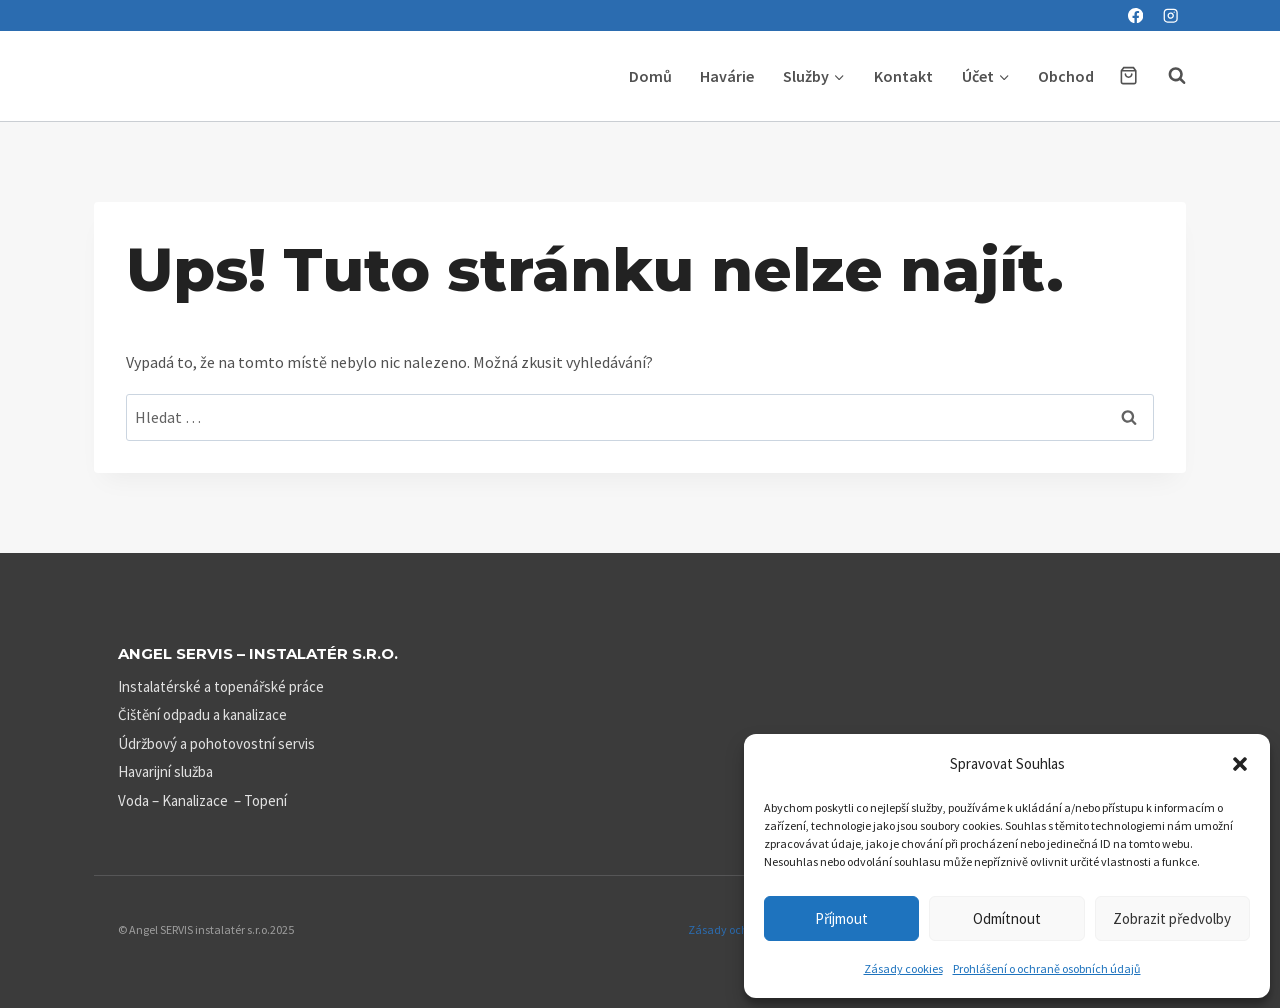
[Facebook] (1135, 15)
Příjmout (841, 918)
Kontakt (903, 76)
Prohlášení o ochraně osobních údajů (1047, 968)
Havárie (727, 76)
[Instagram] (1170, 15)
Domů (650, 76)
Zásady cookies (903, 968)
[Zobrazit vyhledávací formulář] (1167, 76)
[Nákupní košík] (1128, 75)
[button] (1240, 764)
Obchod (1066, 76)
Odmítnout (1007, 918)
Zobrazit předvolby (1172, 918)
